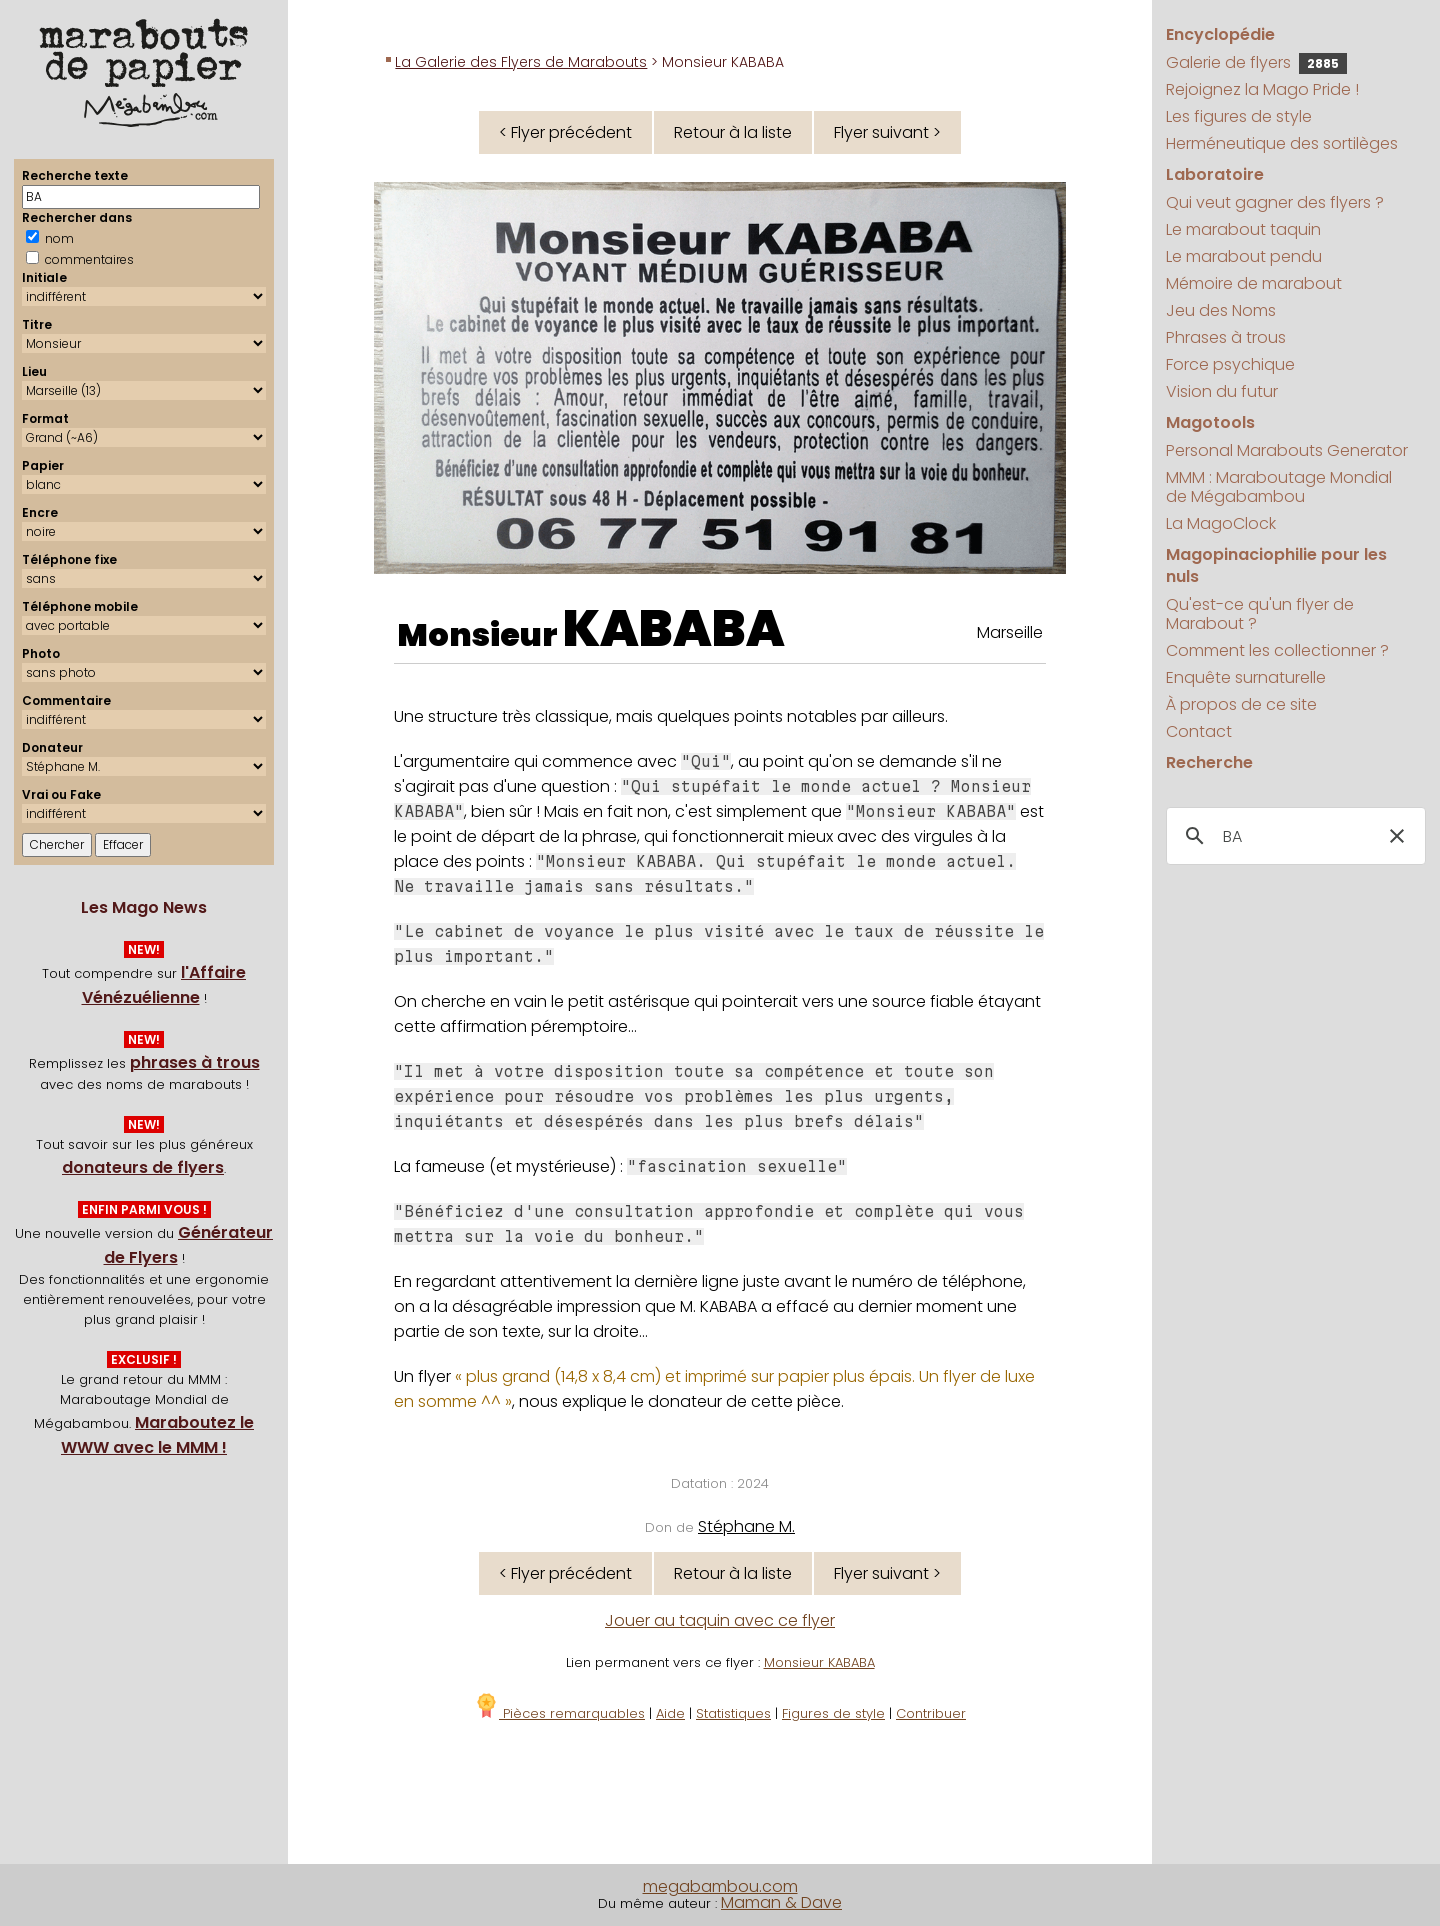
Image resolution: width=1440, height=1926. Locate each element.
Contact (1199, 731)
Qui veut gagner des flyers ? (1275, 202)
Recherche (1209, 762)
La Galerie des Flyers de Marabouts (521, 62)
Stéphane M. (746, 1526)
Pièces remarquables (559, 1713)
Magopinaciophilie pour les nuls (1276, 565)
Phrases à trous (1226, 337)
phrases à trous (195, 1062)
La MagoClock (1221, 523)
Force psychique (1230, 364)
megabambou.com (720, 1886)
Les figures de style (1239, 116)
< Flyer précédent (565, 132)
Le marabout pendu (1244, 256)
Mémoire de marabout (1254, 283)
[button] (1397, 836)
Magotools (1210, 422)
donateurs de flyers (143, 1167)
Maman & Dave (781, 1902)
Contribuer (931, 1713)
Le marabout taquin (1243, 229)
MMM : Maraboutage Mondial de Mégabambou (1279, 487)
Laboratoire (1215, 174)
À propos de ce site (1241, 704)
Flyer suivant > (887, 132)
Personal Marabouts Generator (1287, 450)
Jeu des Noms (1221, 310)
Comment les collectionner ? (1277, 650)
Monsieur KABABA (819, 1662)
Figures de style (833, 1713)
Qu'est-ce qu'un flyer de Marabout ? (1260, 614)
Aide (670, 1713)
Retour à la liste (733, 132)
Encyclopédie (1220, 34)
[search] (1292, 837)
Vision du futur (1222, 391)
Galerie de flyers (1256, 62)
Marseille (1010, 632)
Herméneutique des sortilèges (1282, 143)
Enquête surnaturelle (1246, 677)
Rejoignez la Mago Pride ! (1262, 89)
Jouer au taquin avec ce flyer (720, 1620)
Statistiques (733, 1713)
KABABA (674, 629)
